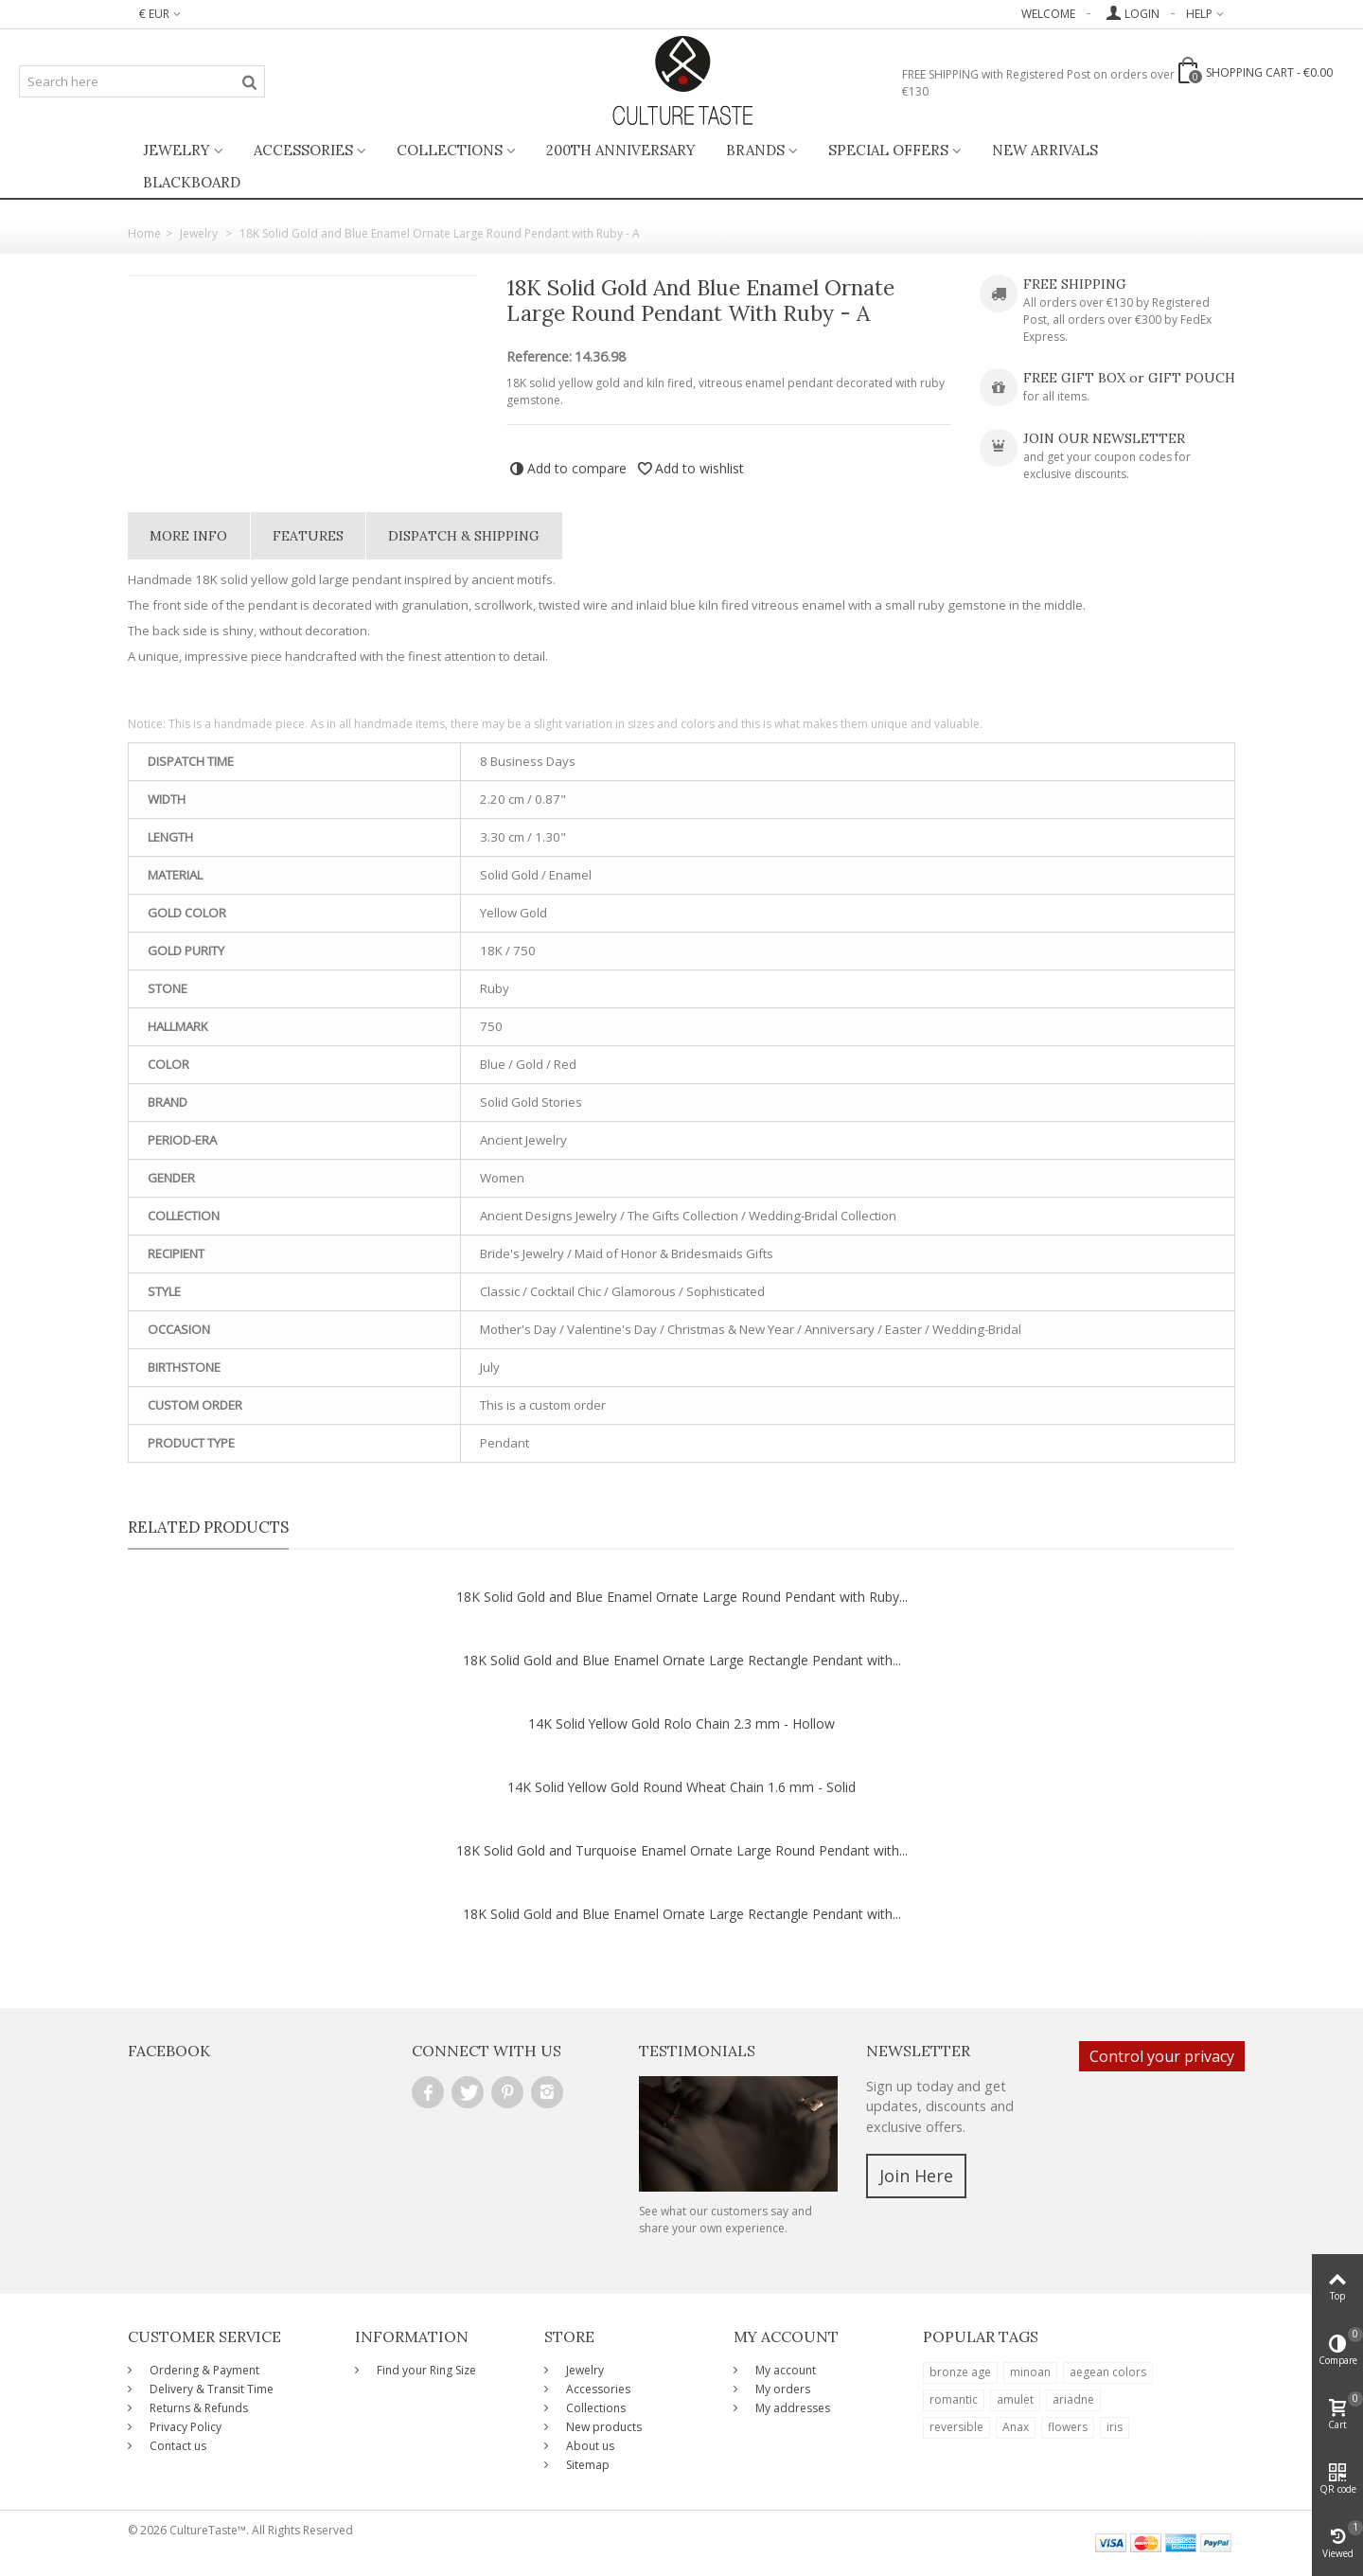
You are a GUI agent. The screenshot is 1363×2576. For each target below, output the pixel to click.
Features (308, 535)
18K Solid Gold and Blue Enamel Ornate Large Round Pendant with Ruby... (682, 1597)
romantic (953, 2399)
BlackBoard (191, 182)
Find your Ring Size (425, 2370)
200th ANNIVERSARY (621, 150)
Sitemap (586, 2465)
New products (602, 2427)
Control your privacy (1161, 2056)
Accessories (303, 150)
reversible (956, 2427)
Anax (1015, 2427)
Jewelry (176, 150)
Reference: (539, 356)
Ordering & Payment (203, 2370)
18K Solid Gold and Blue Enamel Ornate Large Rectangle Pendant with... (682, 1660)
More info (188, 535)
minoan (1030, 2372)
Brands (755, 150)
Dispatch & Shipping (464, 535)
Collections (450, 150)
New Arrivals (1045, 150)
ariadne (1073, 2399)
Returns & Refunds (197, 2408)
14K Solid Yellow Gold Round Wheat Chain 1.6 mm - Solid (681, 1787)
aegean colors (1108, 2372)
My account (784, 2370)
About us (588, 2446)
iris (1114, 2427)
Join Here (916, 2175)
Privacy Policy (184, 2427)
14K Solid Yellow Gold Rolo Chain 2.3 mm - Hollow (681, 1723)
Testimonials (697, 2050)
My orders (781, 2389)
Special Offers (888, 150)
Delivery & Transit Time (210, 2389)
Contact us (176, 2446)
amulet (1015, 2399)
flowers (1068, 2427)
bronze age (960, 2372)
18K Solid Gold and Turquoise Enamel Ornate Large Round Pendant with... (682, 1850)
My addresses (791, 2408)
